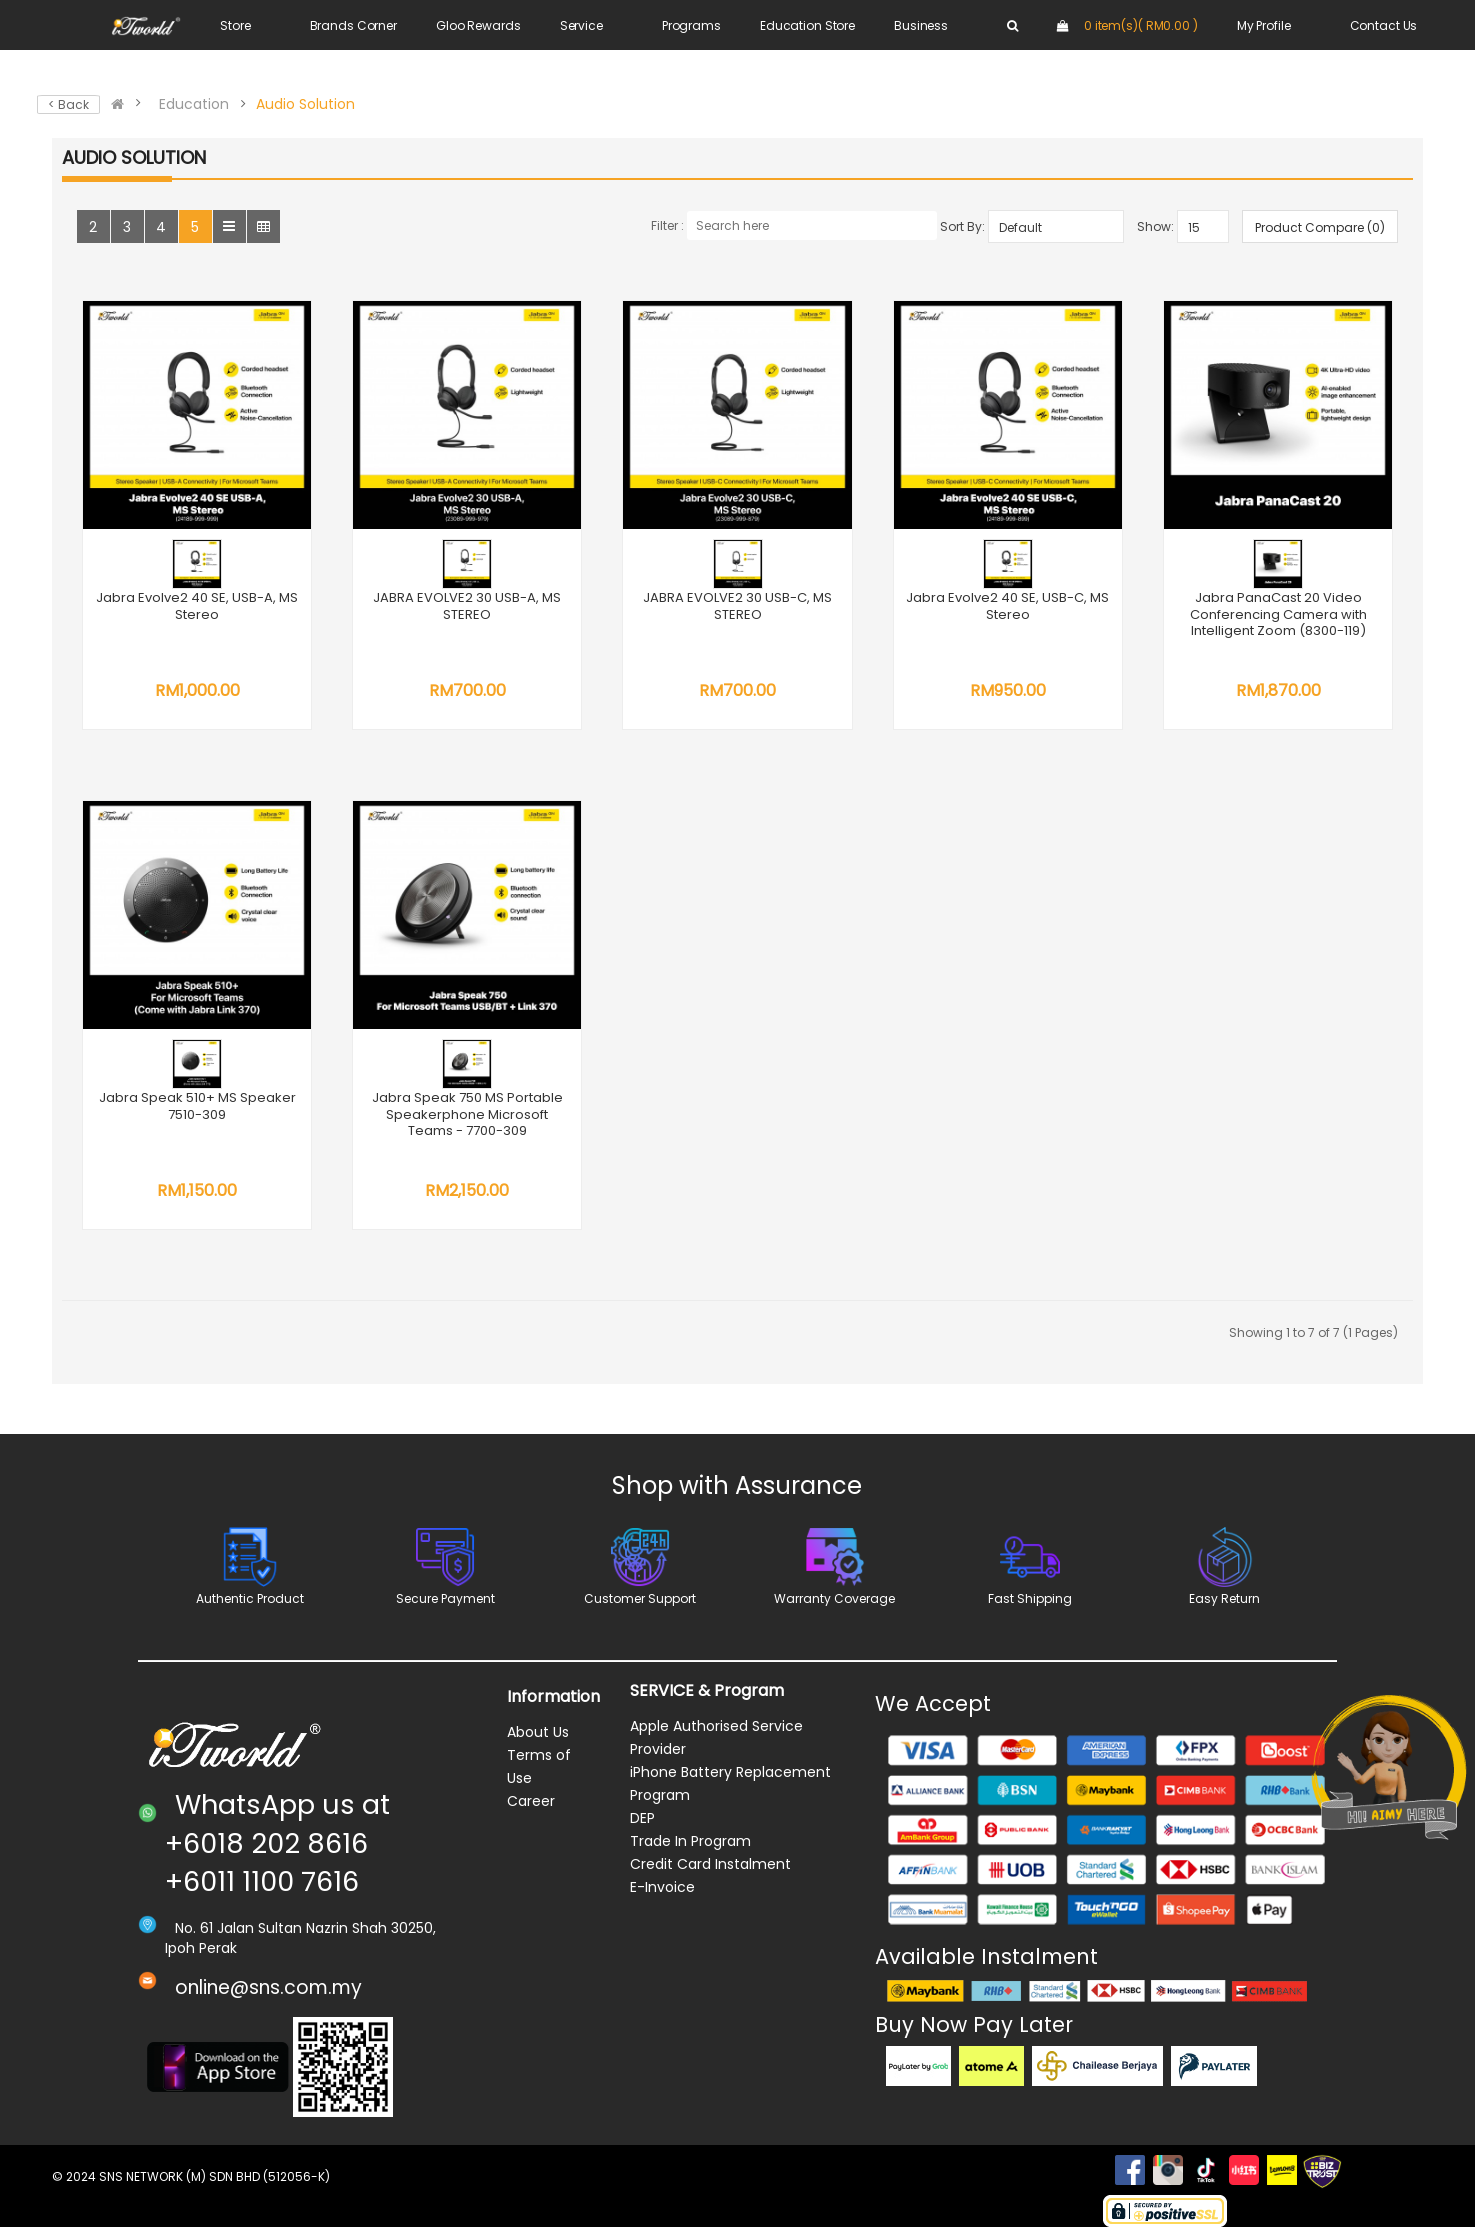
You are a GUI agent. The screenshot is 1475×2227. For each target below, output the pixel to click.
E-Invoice (662, 1887)
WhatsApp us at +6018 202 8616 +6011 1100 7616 (277, 1843)
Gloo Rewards (478, 25)
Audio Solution (305, 104)
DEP (642, 1818)
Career (531, 1801)
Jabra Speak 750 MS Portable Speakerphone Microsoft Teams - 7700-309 (467, 1114)
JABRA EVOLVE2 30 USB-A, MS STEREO (467, 606)
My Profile (1264, 25)
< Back (68, 104)
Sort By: (962, 226)
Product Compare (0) (1320, 227)
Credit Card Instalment (710, 1864)
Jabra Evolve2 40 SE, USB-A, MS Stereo (197, 606)
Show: (1155, 226)
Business (921, 25)
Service (581, 25)
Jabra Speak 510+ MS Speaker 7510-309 (197, 1106)
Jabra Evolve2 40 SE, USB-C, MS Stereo (1007, 606)
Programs (691, 25)
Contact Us (1384, 25)
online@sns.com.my (268, 1987)
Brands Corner (353, 25)
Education (194, 104)
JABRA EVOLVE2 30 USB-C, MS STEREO (737, 606)
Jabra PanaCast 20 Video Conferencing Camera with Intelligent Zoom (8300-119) (1278, 614)
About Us (538, 1732)
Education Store (807, 25)
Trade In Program (690, 1841)
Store (235, 25)
